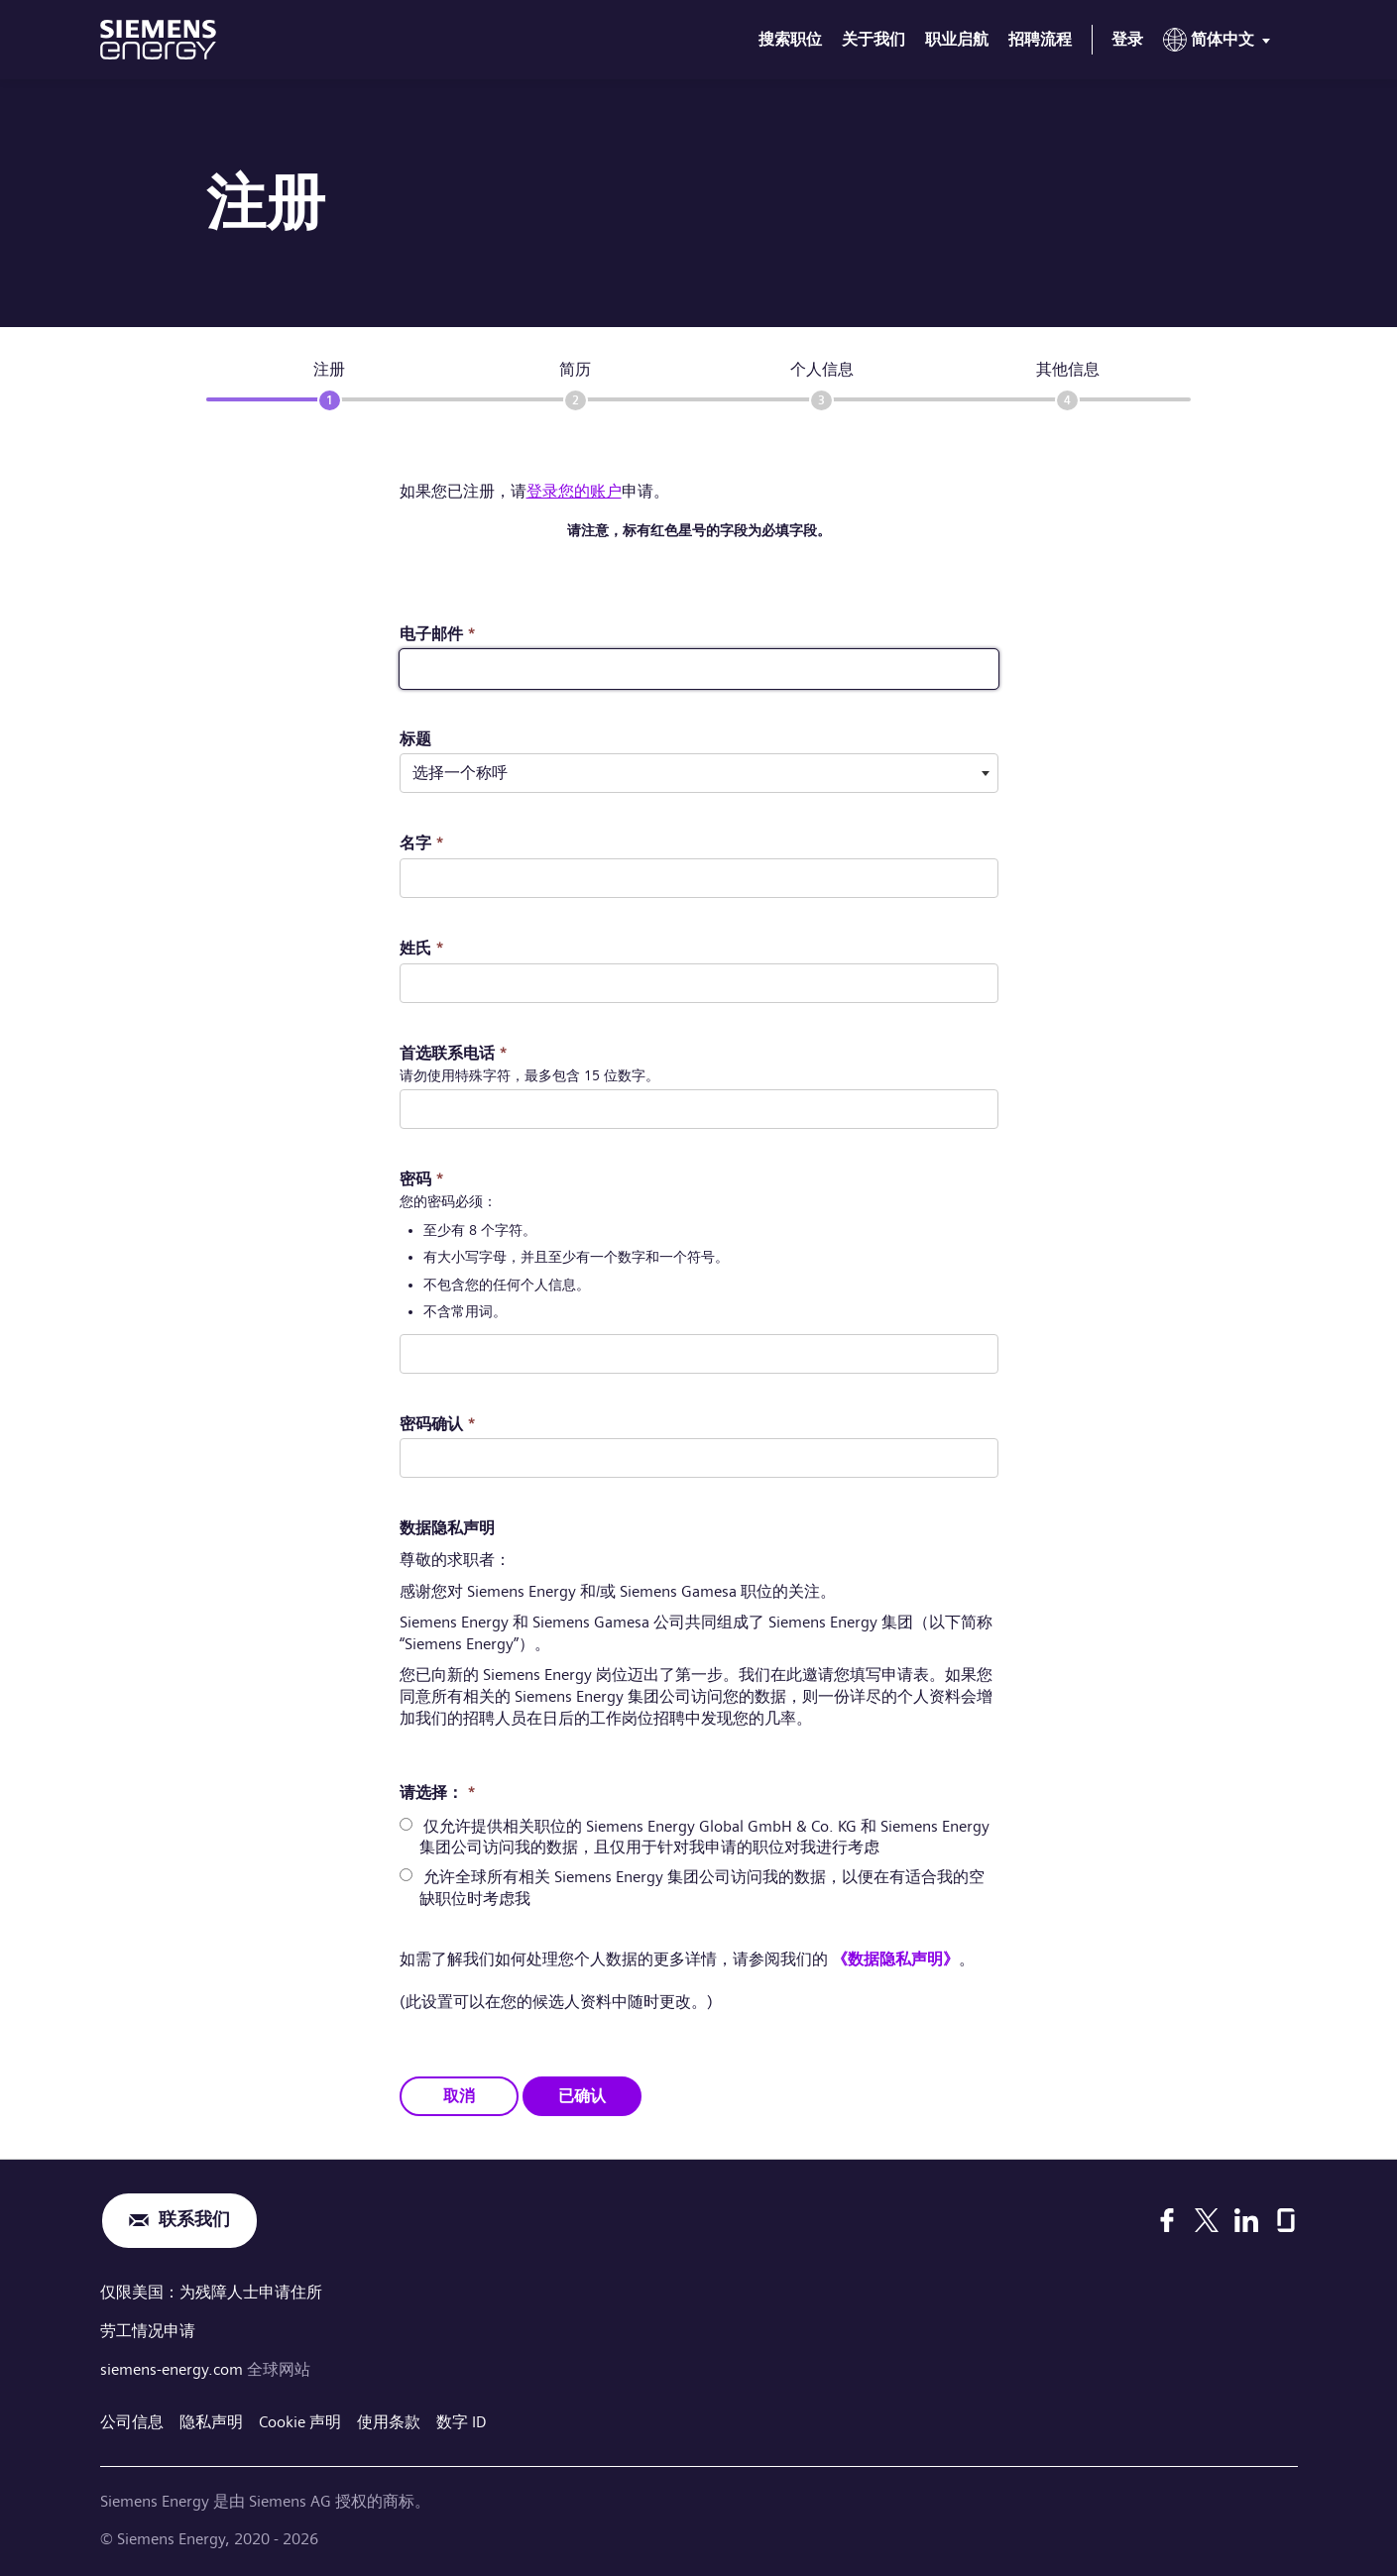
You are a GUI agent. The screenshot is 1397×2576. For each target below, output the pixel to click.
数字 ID (461, 2417)
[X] (1206, 2219)
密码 (422, 1178)
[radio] (406, 1823)
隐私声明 (211, 2417)
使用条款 (388, 2417)
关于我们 (873, 39)
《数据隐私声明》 (895, 1958)
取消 (459, 2093)
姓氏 (422, 948)
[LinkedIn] (1246, 2219)
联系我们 (194, 2218)
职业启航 (957, 39)
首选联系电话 (454, 1052)
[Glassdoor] (1286, 2219)
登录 (1127, 39)
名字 (422, 843)
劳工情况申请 (147, 2327)
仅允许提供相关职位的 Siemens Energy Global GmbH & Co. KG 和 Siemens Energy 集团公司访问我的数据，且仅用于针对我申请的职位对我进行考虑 (704, 1836)
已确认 (582, 2093)
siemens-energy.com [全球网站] (173, 2365)
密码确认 (438, 1422)
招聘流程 (1040, 39)
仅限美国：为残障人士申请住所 (211, 2290)
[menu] (1220, 43)
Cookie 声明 (300, 2417)
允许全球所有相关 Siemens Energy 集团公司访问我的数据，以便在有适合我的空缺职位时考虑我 (702, 1886)
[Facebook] (1167, 2219)
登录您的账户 (574, 491)
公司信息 (132, 2417)
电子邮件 (438, 633)
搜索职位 (790, 39)
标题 (415, 738)
